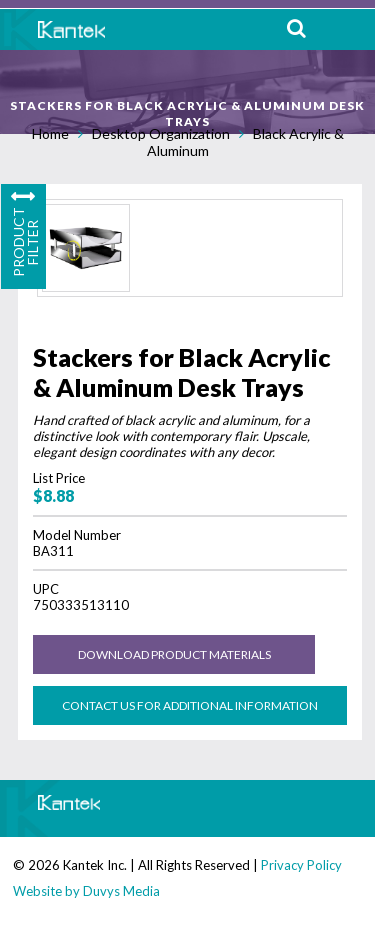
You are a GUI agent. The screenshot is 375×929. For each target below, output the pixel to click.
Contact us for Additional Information (190, 705)
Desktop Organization (161, 133)
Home (50, 133)
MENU (344, 28)
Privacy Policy (301, 865)
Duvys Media (121, 891)
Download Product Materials (174, 654)
